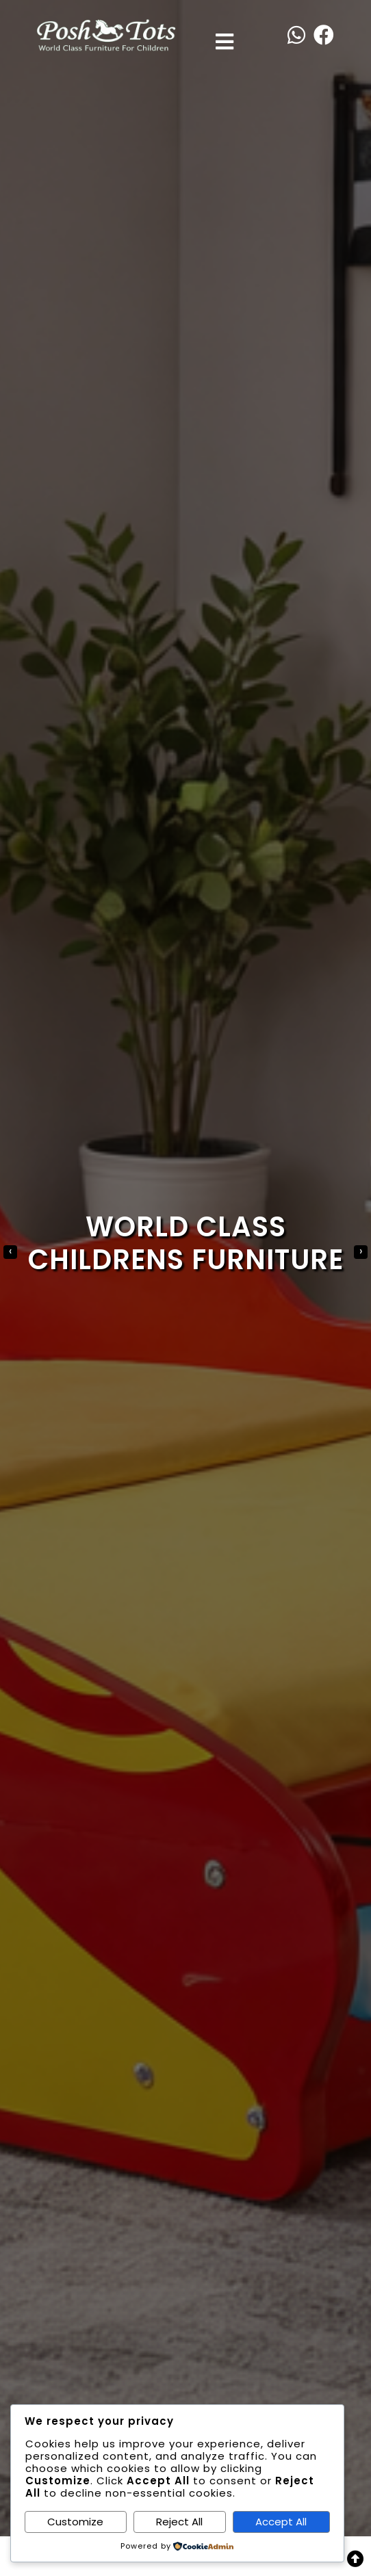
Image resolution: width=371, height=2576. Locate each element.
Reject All (179, 2521)
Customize (75, 2521)
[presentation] (10, 1252)
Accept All (281, 2521)
